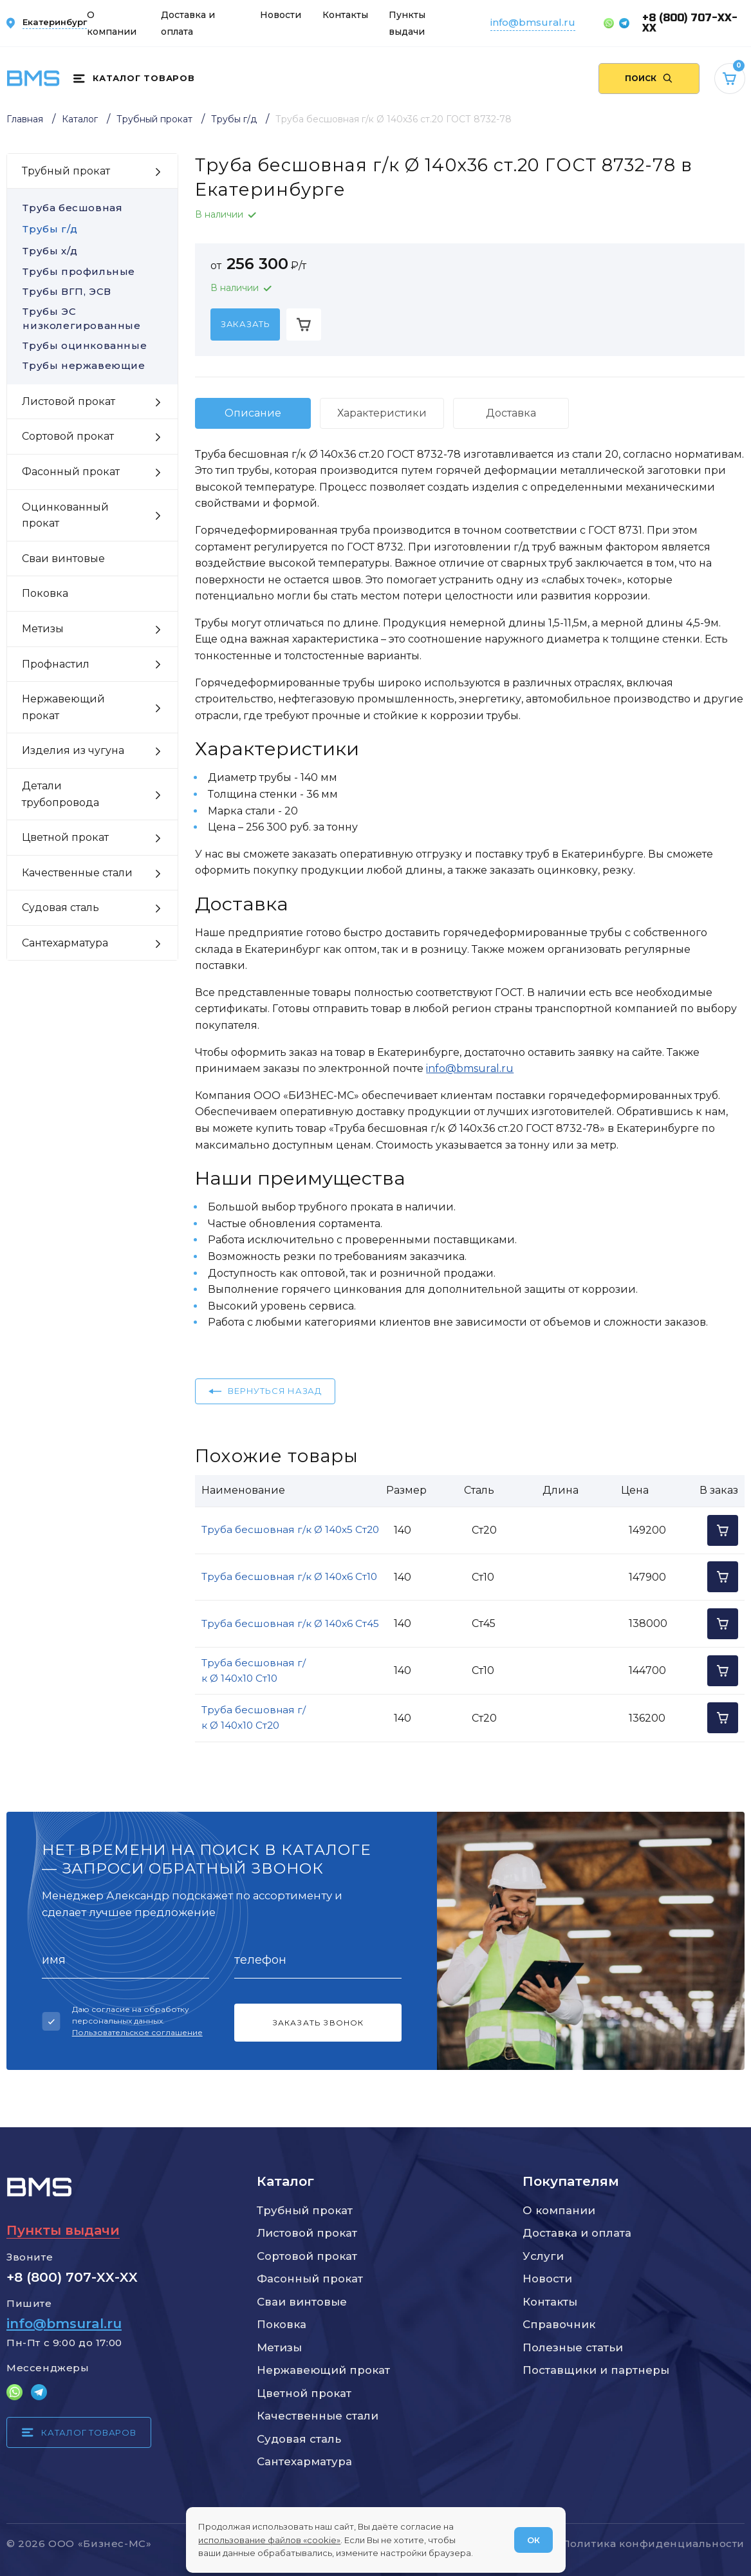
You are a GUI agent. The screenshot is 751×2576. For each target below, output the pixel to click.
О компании (559, 2210)
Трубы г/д (50, 229)
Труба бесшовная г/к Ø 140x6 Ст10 (289, 1576)
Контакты (345, 15)
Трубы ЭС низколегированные (92, 318)
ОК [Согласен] (533, 2540)
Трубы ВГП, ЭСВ (92, 291)
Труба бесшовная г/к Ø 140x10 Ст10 (253, 1670)
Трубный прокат (305, 2210)
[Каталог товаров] (134, 78)
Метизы (279, 2347)
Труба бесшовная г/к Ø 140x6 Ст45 (290, 1623)
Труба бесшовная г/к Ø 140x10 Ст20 (253, 1717)
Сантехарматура (304, 2461)
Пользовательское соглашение (137, 2032)
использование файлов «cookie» (269, 2540)
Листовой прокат (307, 2232)
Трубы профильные (92, 271)
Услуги (543, 2256)
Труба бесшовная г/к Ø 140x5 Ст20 (290, 1529)
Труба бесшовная (72, 208)
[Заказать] (245, 324)
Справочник (559, 2324)
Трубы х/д (50, 251)
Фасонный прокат (310, 2278)
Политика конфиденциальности (653, 2543)
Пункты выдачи (63, 2230)
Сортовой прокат (307, 2256)
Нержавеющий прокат (323, 2370)
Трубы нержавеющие (92, 365)
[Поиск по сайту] (649, 78)
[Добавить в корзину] (303, 324)
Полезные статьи (573, 2347)
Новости (280, 15)
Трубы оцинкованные (92, 345)
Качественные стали (317, 2415)
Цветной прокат (304, 2393)
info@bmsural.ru (532, 22)
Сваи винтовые (302, 2301)
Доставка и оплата (577, 2232)
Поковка (281, 2324)
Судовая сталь (299, 2438)
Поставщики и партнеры (596, 2370)
